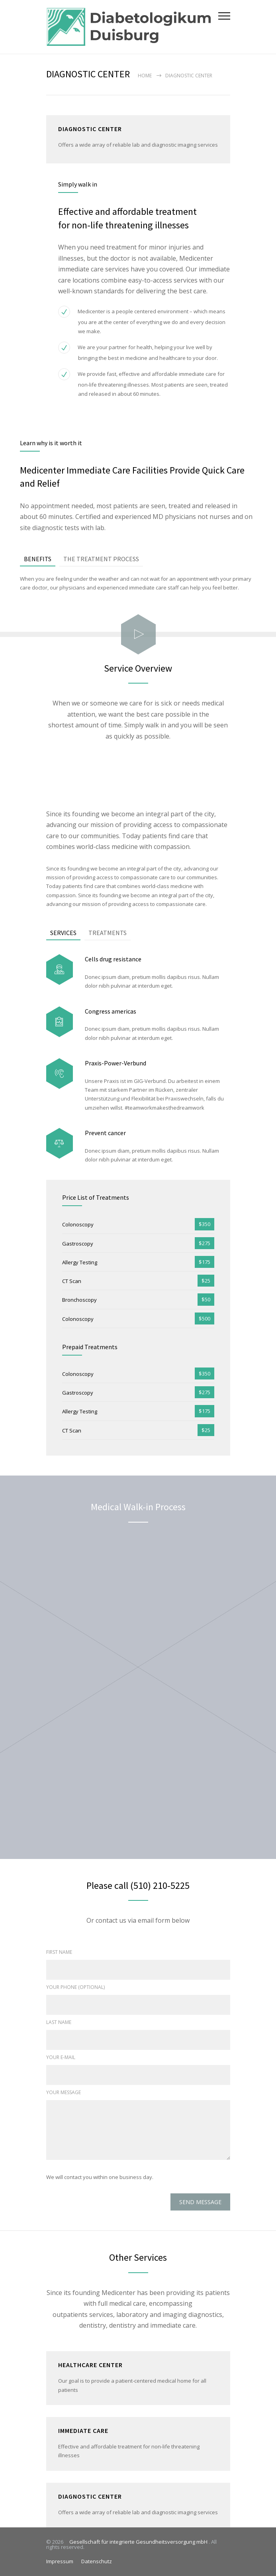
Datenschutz (96, 2561)
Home (145, 75)
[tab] (37, 559)
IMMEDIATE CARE (83, 2431)
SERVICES (63, 933)
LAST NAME (58, 2022)
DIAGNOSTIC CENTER (90, 2496)
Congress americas (110, 1011)
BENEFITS (37, 559)
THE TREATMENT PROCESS (101, 559)
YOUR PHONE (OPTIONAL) (75, 1987)
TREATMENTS (107, 933)
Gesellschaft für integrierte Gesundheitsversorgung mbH (137, 2541)
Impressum (59, 2561)
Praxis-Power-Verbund (115, 1063)
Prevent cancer (105, 1133)
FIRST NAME (59, 1952)
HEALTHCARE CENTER (90, 2365)
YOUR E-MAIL (60, 2057)
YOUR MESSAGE (63, 2092)
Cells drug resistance (113, 959)
